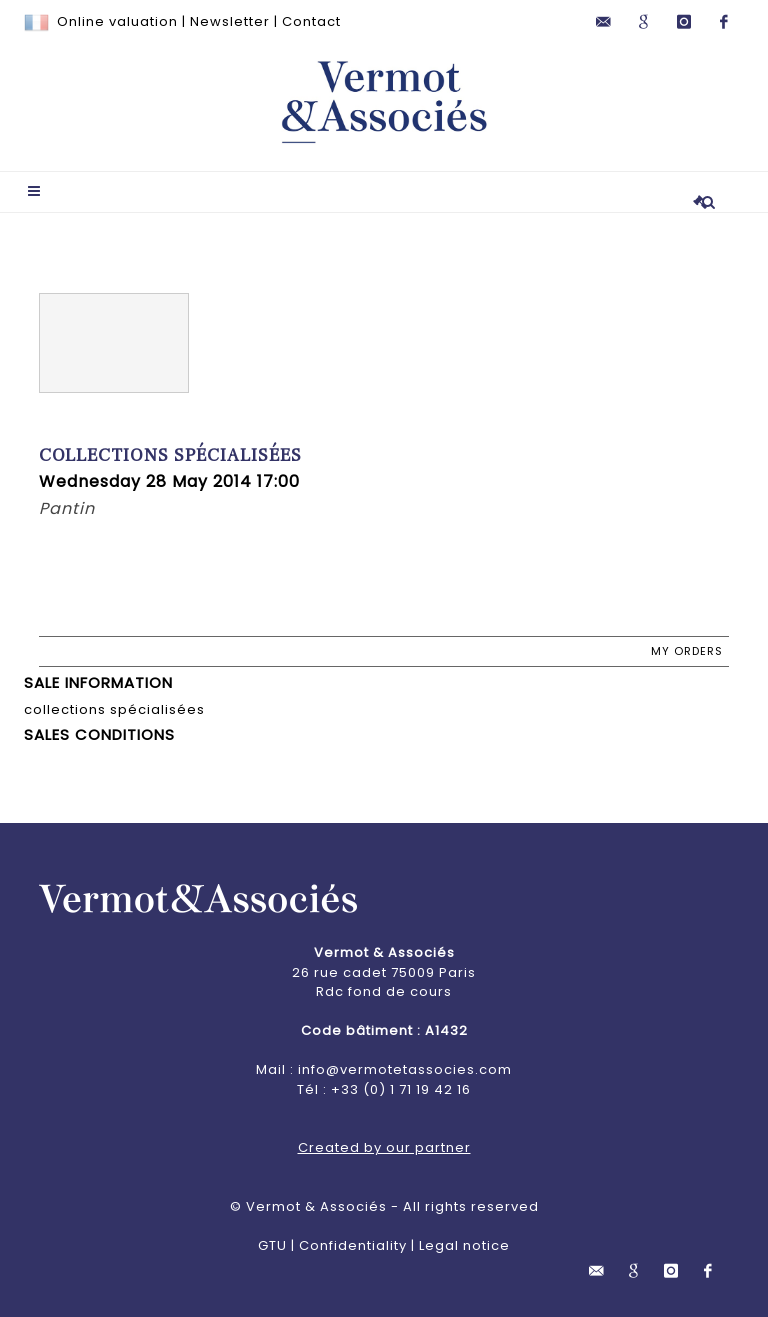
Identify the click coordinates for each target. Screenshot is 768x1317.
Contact (311, 21)
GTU (272, 1245)
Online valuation (117, 21)
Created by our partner (384, 1147)
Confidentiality (353, 1245)
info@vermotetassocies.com (405, 1069)
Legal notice (464, 1245)
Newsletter (230, 21)
